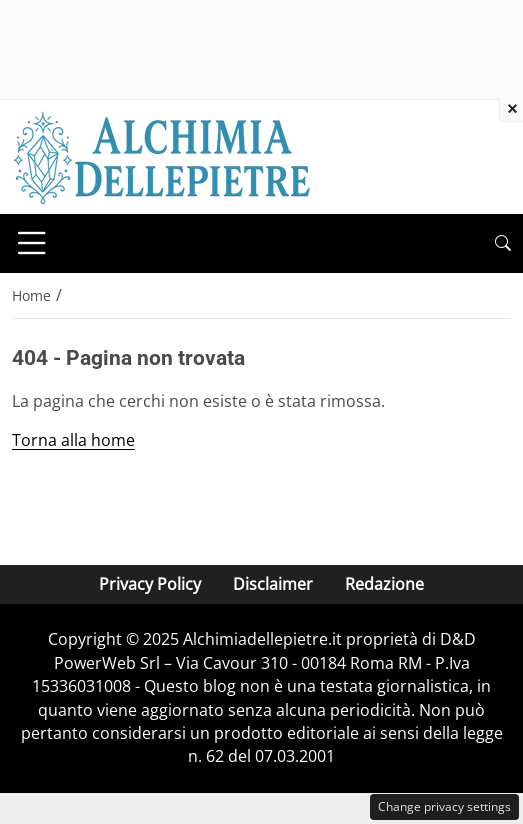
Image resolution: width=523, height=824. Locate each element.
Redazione (384, 584)
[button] (503, 243)
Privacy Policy (150, 584)
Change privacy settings (444, 806)
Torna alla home (73, 440)
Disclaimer (273, 584)
